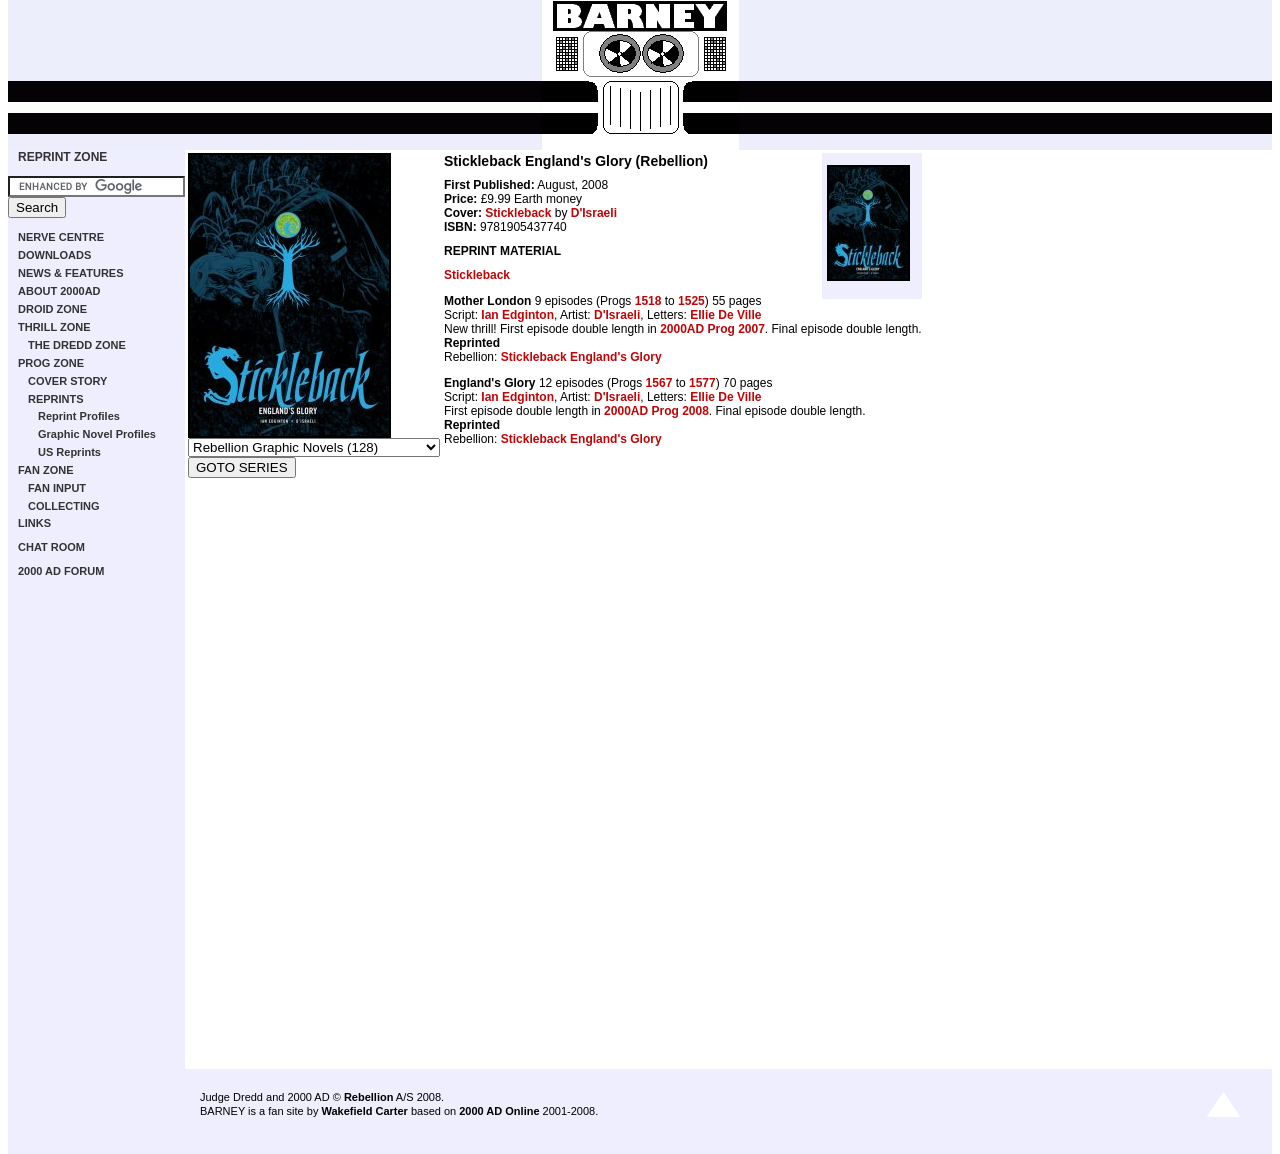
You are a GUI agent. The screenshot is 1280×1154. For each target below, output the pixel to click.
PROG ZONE (51, 363)
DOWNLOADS (54, 255)
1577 (702, 383)
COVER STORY (67, 381)
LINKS (34, 523)
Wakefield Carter (364, 1111)
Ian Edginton (517, 315)
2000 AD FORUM (61, 571)
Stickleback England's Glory (581, 357)
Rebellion (369, 1097)
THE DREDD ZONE (77, 345)
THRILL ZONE (54, 327)
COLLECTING (64, 506)
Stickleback (518, 213)
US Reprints (69, 452)
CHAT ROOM (51, 547)
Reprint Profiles (79, 416)
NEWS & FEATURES (71, 273)
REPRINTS (56, 399)
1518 (648, 301)
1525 (691, 301)
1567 (659, 383)
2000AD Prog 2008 (656, 411)
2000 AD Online (499, 1111)
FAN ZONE (46, 470)
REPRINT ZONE (62, 157)
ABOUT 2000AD (59, 291)
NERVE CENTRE (61, 237)
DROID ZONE (52, 309)
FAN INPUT (57, 488)
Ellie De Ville (725, 315)
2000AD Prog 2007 (712, 329)
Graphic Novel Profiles (97, 434)
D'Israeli (594, 213)
